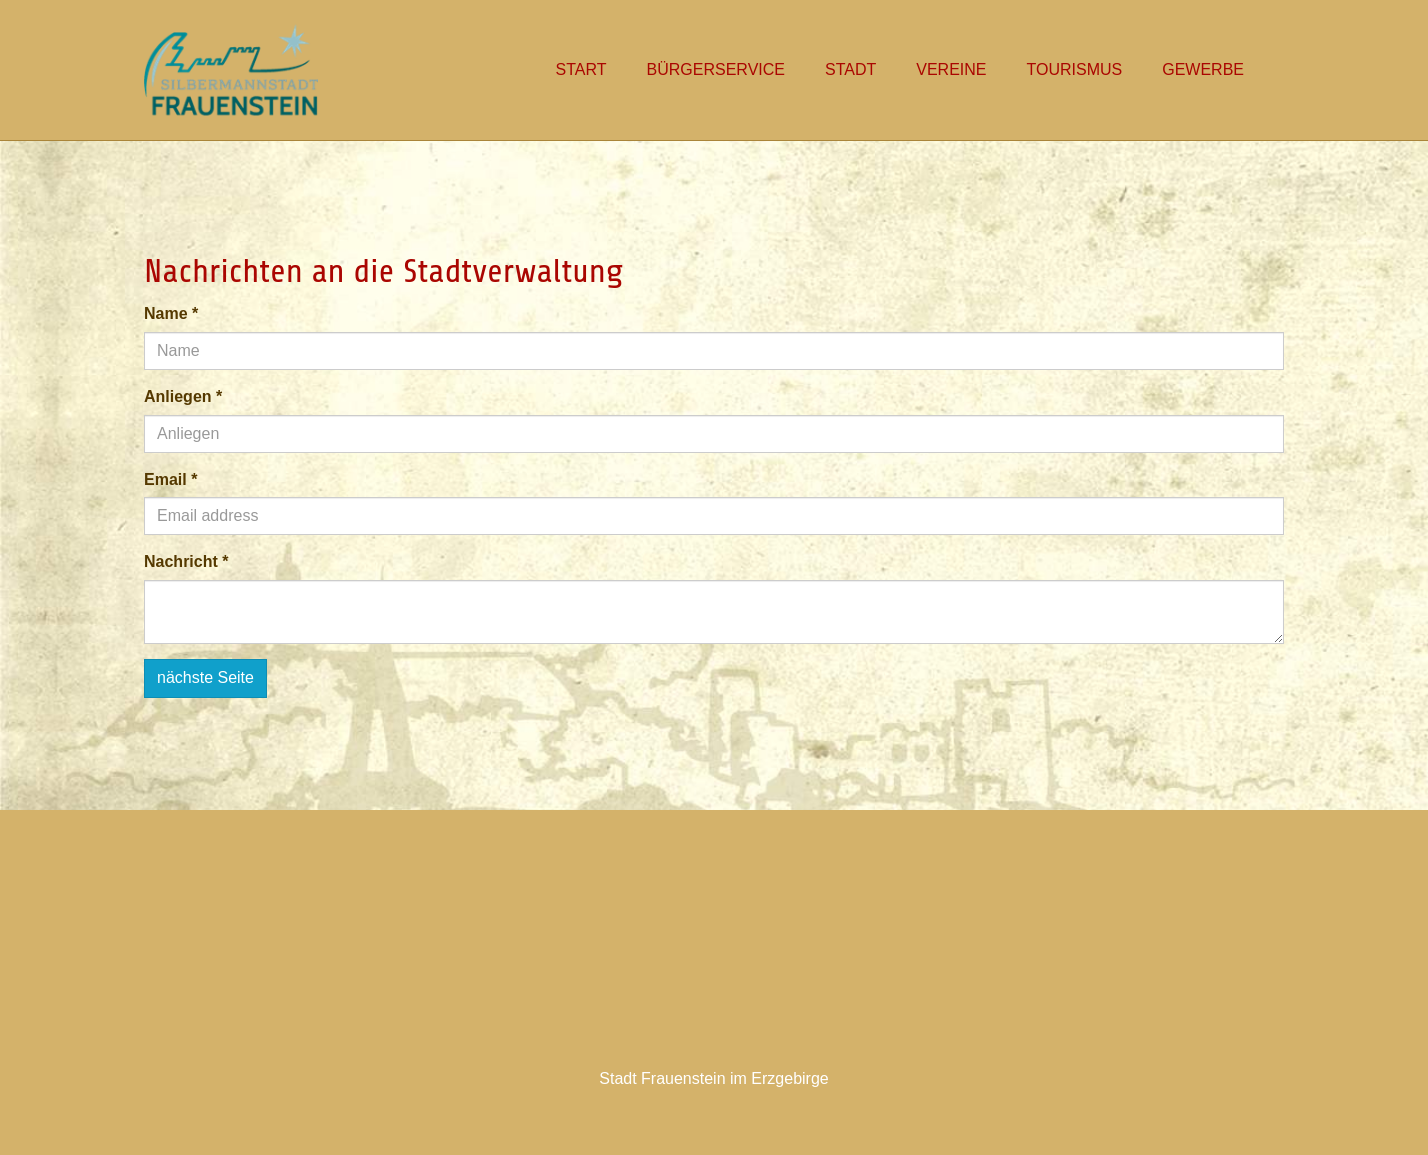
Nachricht (186, 561)
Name (171, 313)
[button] (850, 70)
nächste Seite (205, 677)
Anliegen (183, 396)
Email (170, 479)
